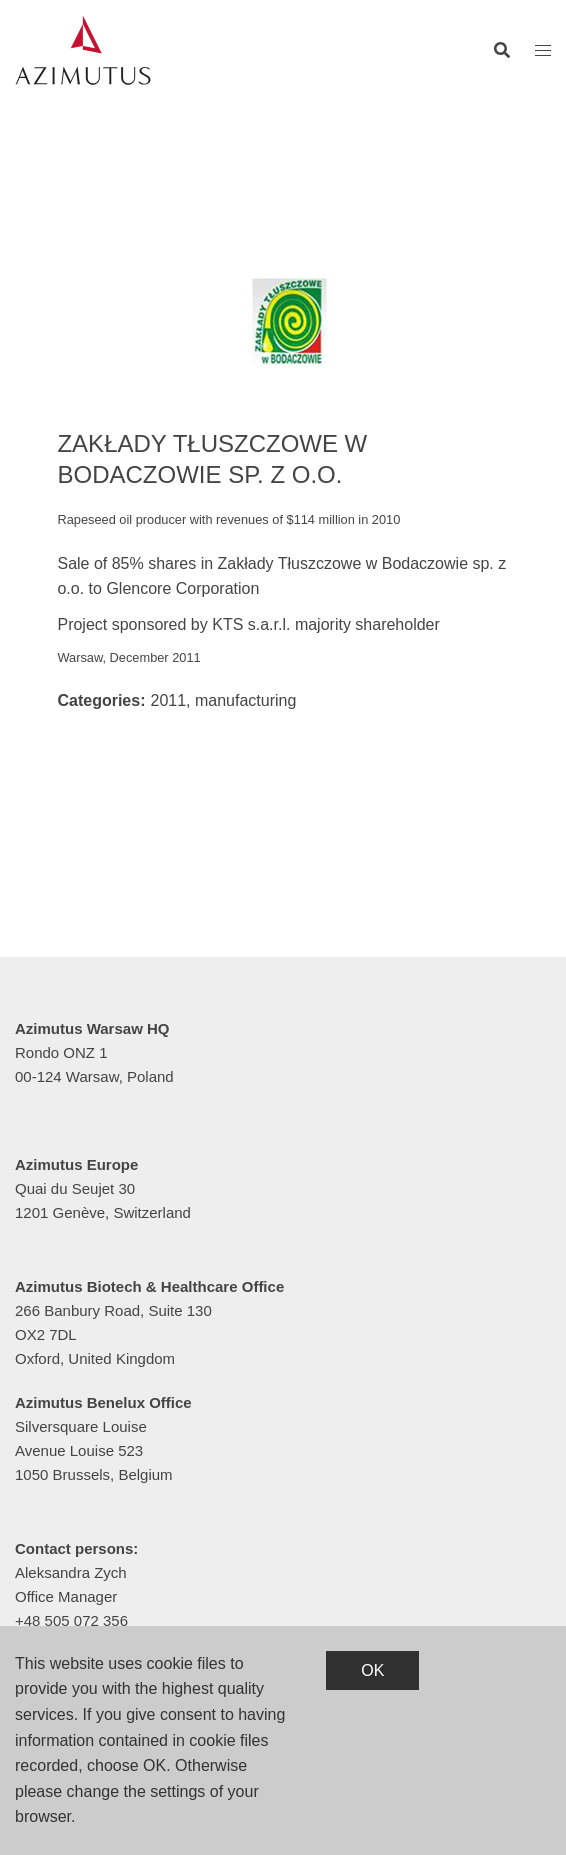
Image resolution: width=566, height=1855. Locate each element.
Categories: (101, 700)
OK (372, 1670)
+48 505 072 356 (71, 1620)
